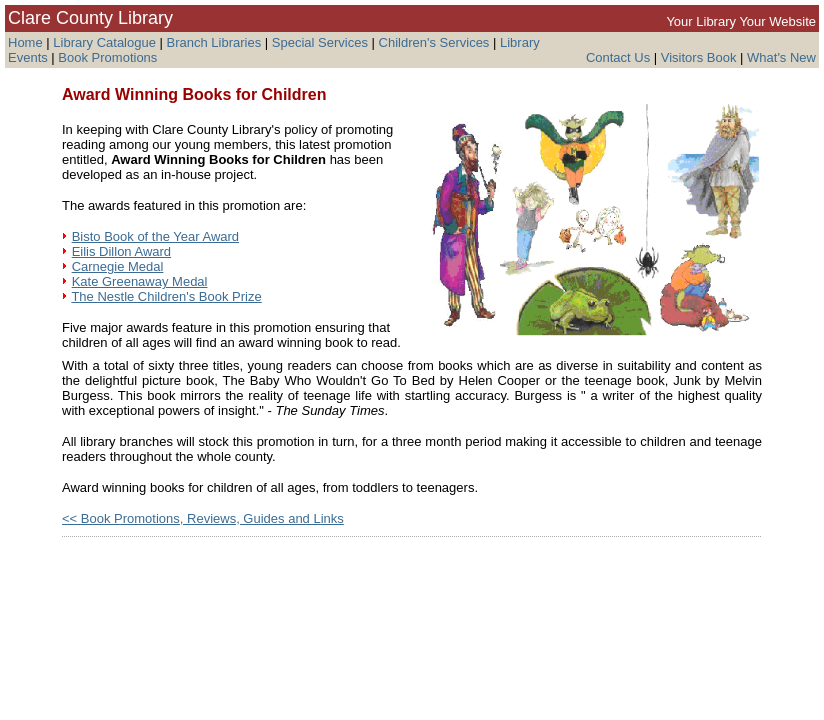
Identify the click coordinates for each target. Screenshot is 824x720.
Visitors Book (699, 57)
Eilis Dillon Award (121, 251)
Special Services (320, 42)
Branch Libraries (214, 42)
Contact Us (618, 57)
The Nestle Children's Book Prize (166, 296)
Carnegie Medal (118, 266)
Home (25, 42)
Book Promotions (107, 57)
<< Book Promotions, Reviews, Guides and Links (203, 518)
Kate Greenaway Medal (140, 281)
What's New (781, 57)
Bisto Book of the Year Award (155, 236)
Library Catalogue (104, 42)
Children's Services (434, 42)
